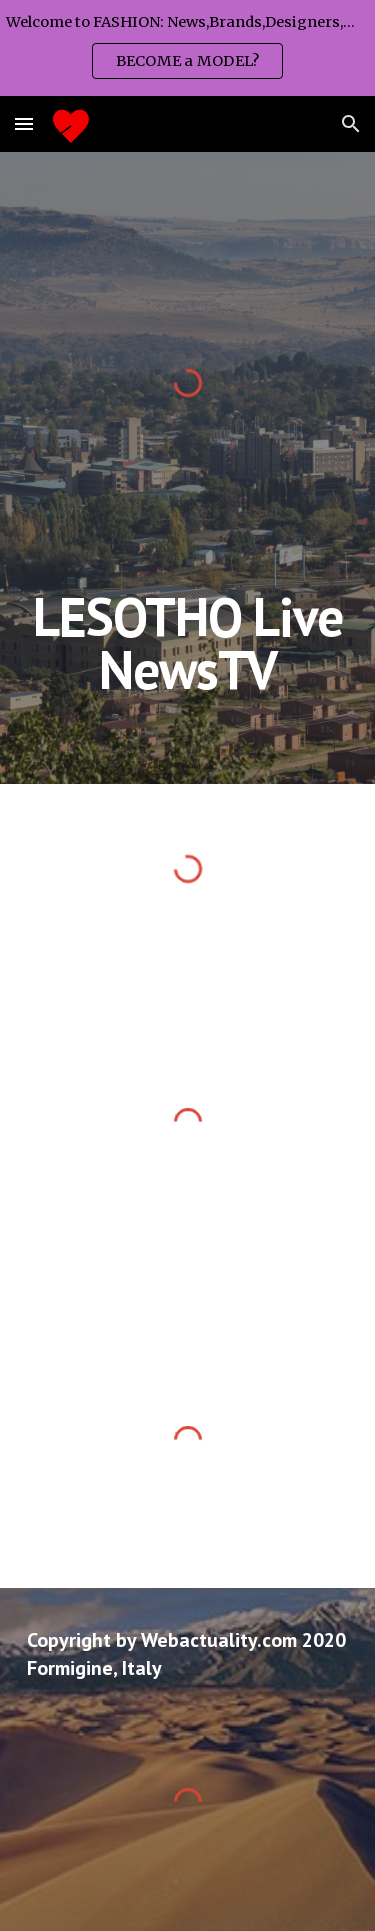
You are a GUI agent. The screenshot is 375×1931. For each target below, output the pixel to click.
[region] (187, 48)
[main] (188, 643)
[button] (24, 123)
